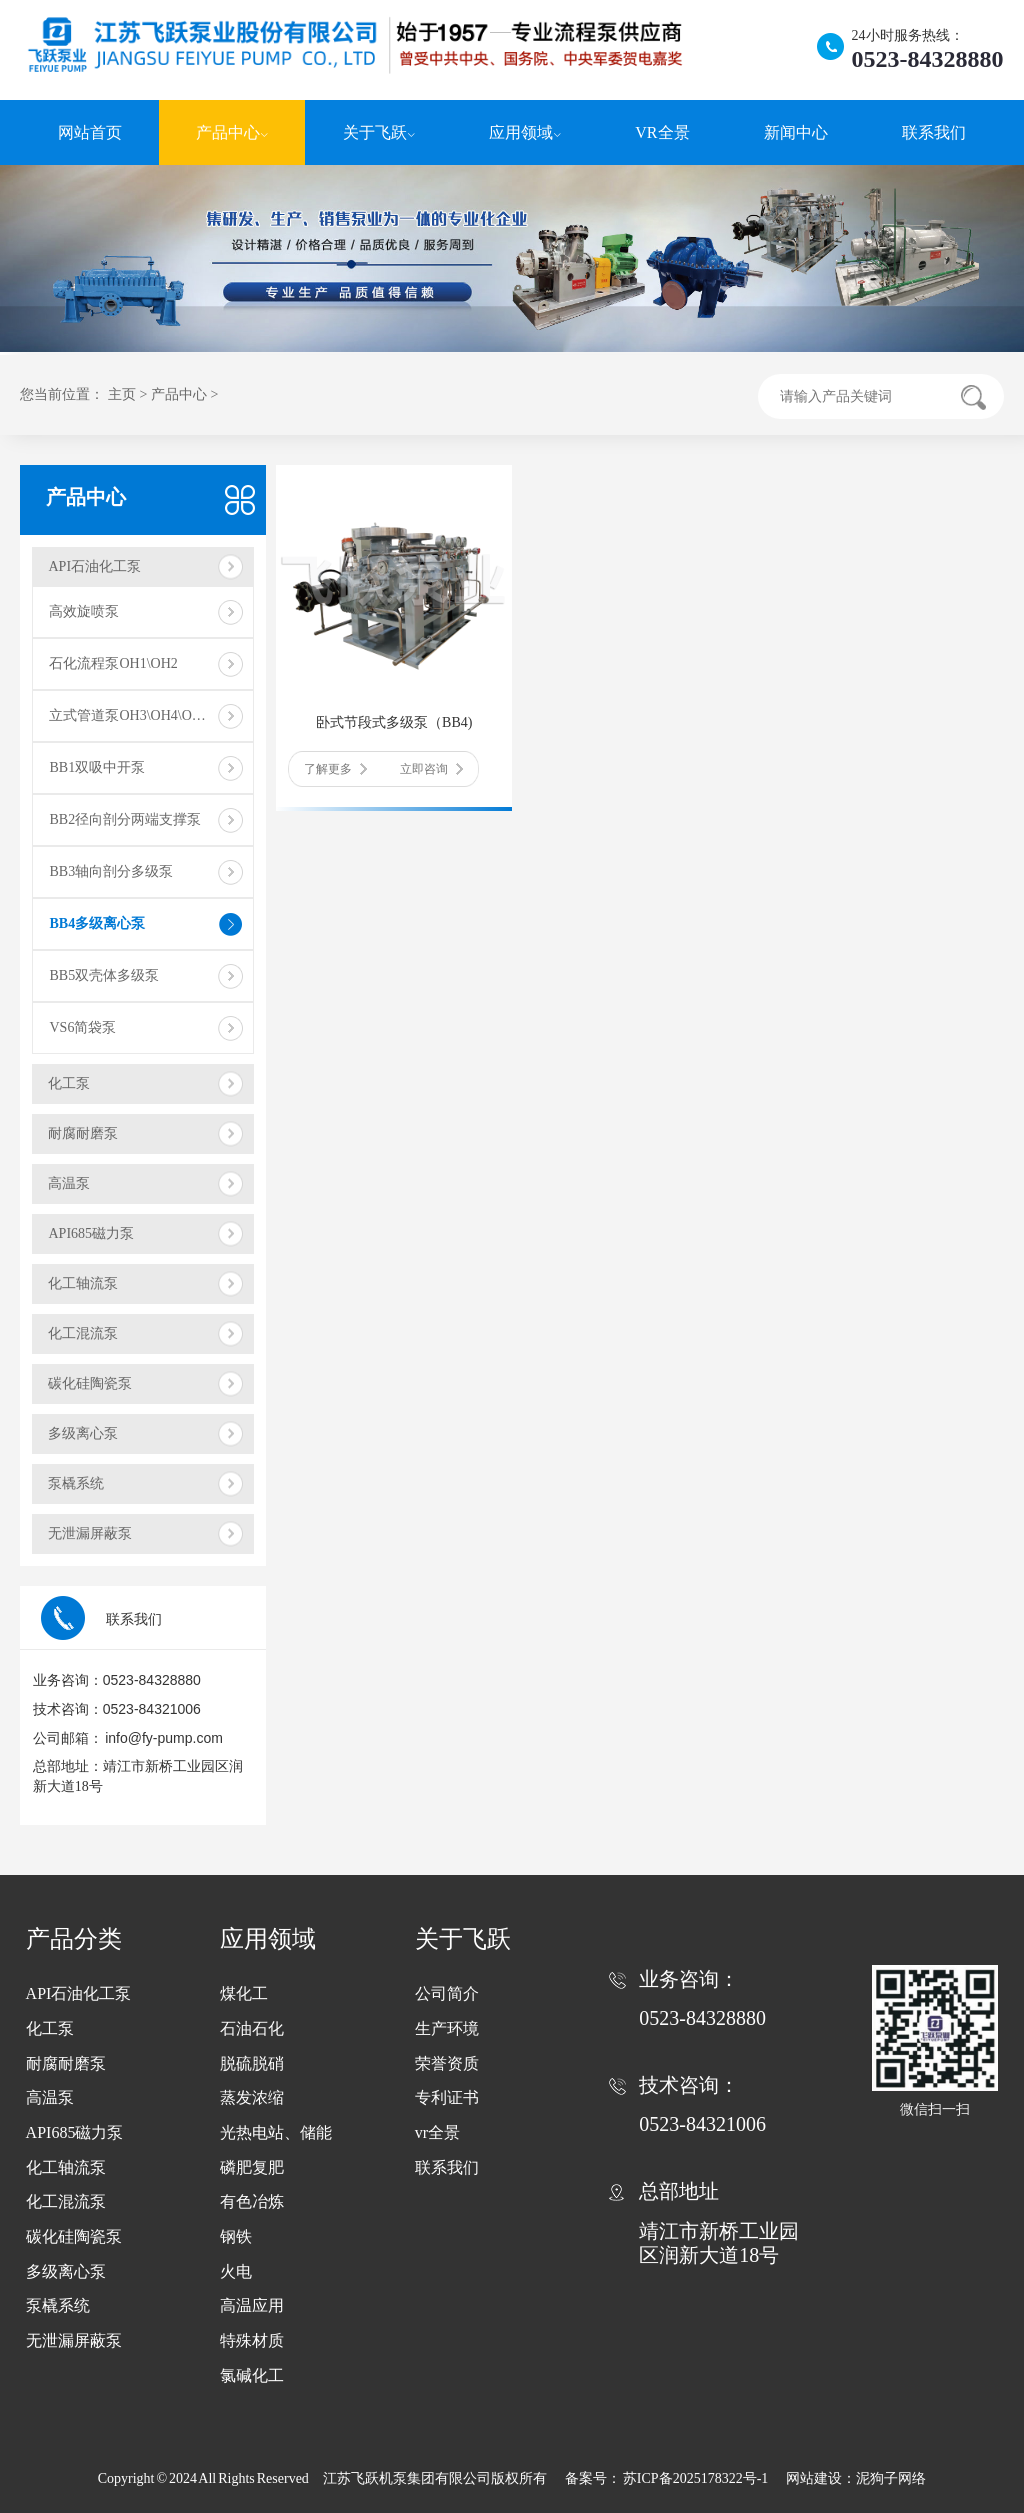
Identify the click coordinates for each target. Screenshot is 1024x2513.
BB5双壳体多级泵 (104, 975)
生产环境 (447, 2028)
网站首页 (90, 132)
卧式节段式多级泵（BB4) (394, 722)
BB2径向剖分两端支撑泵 (125, 819)
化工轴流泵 (83, 1283)
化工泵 (69, 1083)
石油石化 (252, 2028)
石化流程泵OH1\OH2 (113, 663)
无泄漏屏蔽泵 (90, 1533)
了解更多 (335, 769)
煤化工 (244, 1993)
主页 (122, 394)
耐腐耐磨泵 (83, 1133)
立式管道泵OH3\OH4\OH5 (128, 715)
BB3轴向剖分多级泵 (111, 871)
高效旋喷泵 (84, 611)
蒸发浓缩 (252, 2097)
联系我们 (934, 132)
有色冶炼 (252, 2201)
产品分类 (74, 1939)
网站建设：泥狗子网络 (856, 2478)
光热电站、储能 (276, 2132)
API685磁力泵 (91, 1233)
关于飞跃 (379, 132)
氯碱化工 (252, 2375)
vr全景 (437, 2132)
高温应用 (252, 2305)
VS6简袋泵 (82, 1027)
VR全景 (662, 132)
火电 (236, 2271)
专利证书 (447, 2097)
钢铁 (236, 2236)
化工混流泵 (83, 1333)
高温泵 (69, 1183)
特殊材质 (252, 2340)
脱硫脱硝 (252, 2063)
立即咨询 (431, 769)
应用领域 (525, 132)
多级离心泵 (83, 1433)
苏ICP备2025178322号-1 (696, 2478)
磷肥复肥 (252, 2167)
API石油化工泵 (94, 566)
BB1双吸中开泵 (97, 767)
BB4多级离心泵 (97, 923)
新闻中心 (796, 132)
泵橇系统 (76, 1483)
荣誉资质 (447, 2063)
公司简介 (447, 1993)
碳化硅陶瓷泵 (90, 1383)
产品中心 (232, 132)
